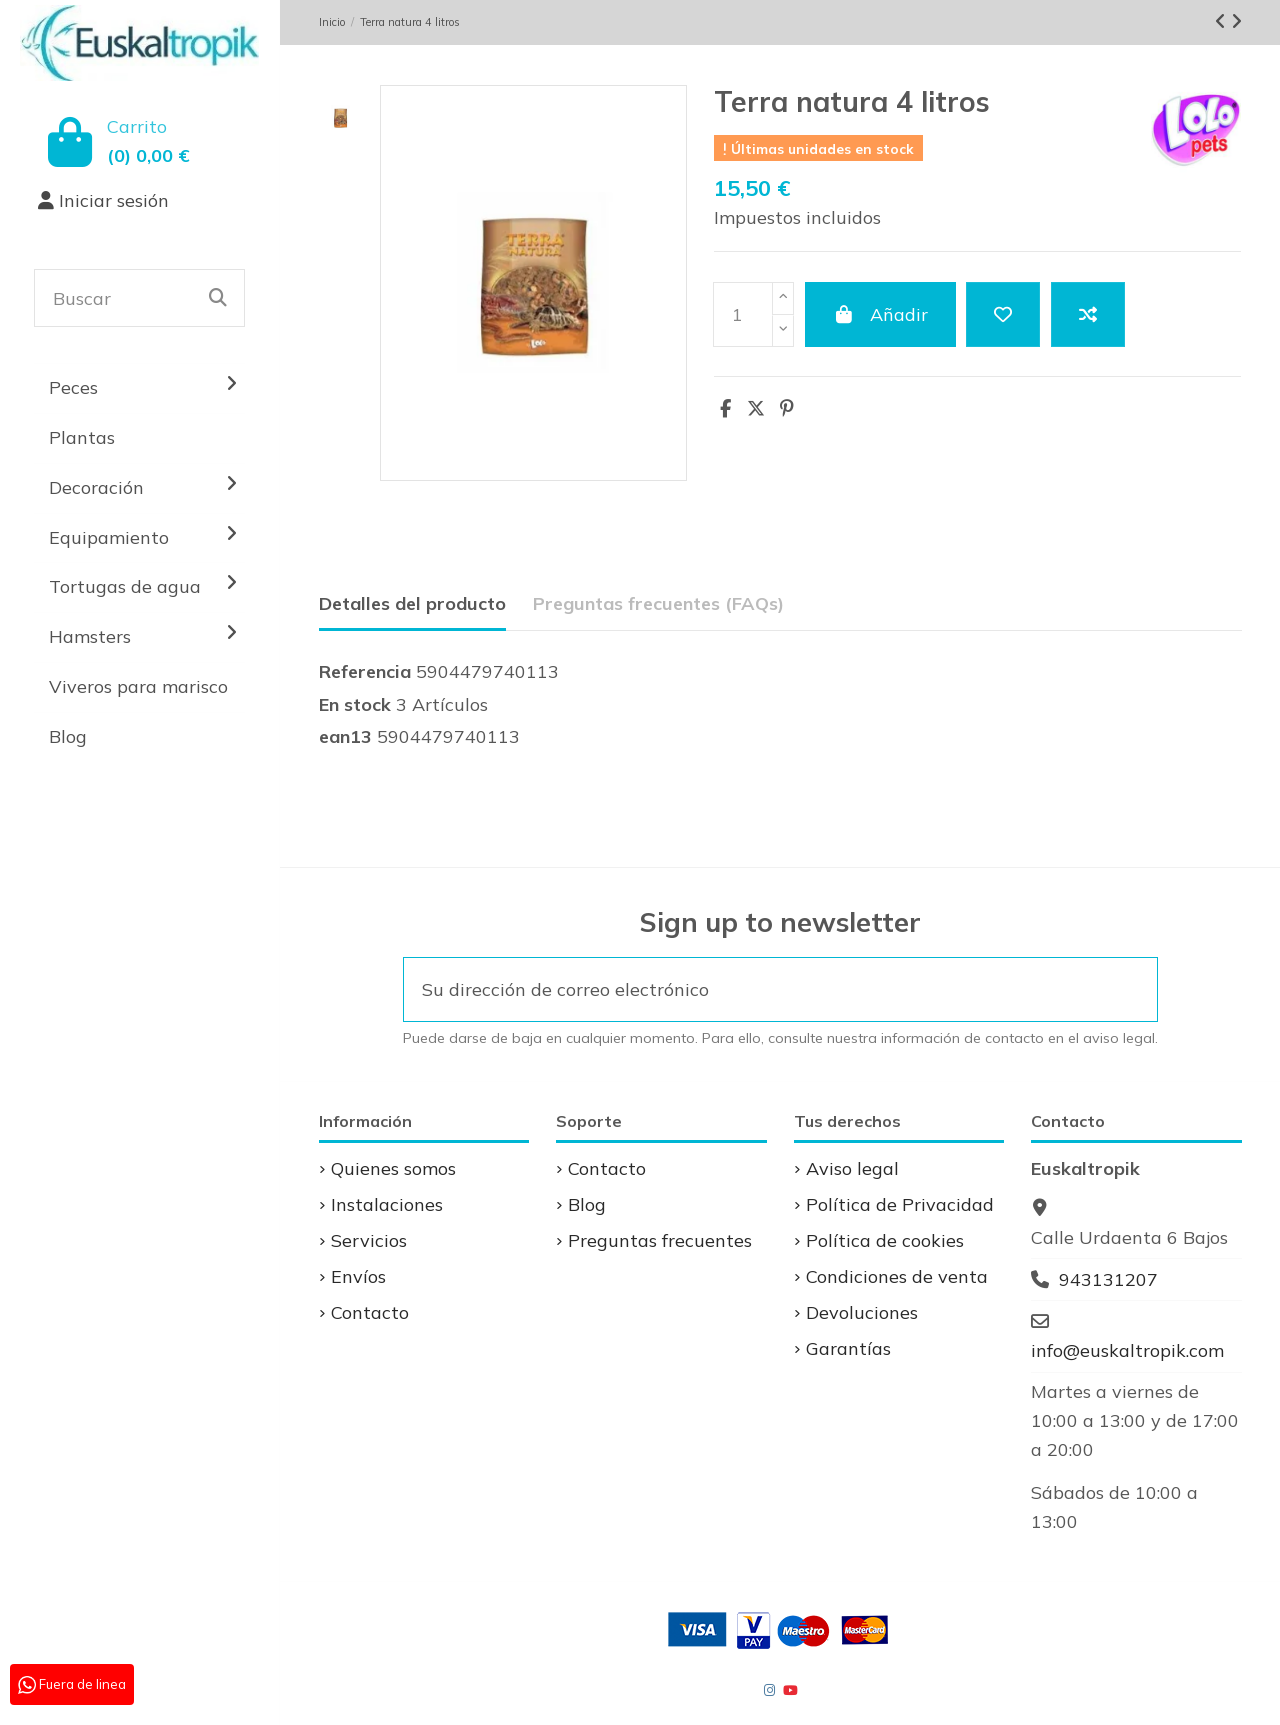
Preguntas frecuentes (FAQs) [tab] (658, 603)
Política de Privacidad (900, 1204)
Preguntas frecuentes (660, 1240)
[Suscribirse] (1130, 989)
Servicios (369, 1240)
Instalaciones (387, 1204)
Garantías (848, 1348)
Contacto (370, 1312)
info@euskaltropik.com (1127, 1350)
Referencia (365, 671)
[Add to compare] (1088, 314)
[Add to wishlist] (1003, 314)
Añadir (880, 314)
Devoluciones (862, 1312)
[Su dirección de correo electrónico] (754, 989)
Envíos (358, 1276)
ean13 (345, 736)
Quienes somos (393, 1168)
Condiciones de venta (897, 1276)
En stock (355, 704)
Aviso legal (852, 1168)
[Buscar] (218, 298)
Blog (587, 1204)
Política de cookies (885, 1240)
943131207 (1108, 1279)
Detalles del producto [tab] (412, 603)
